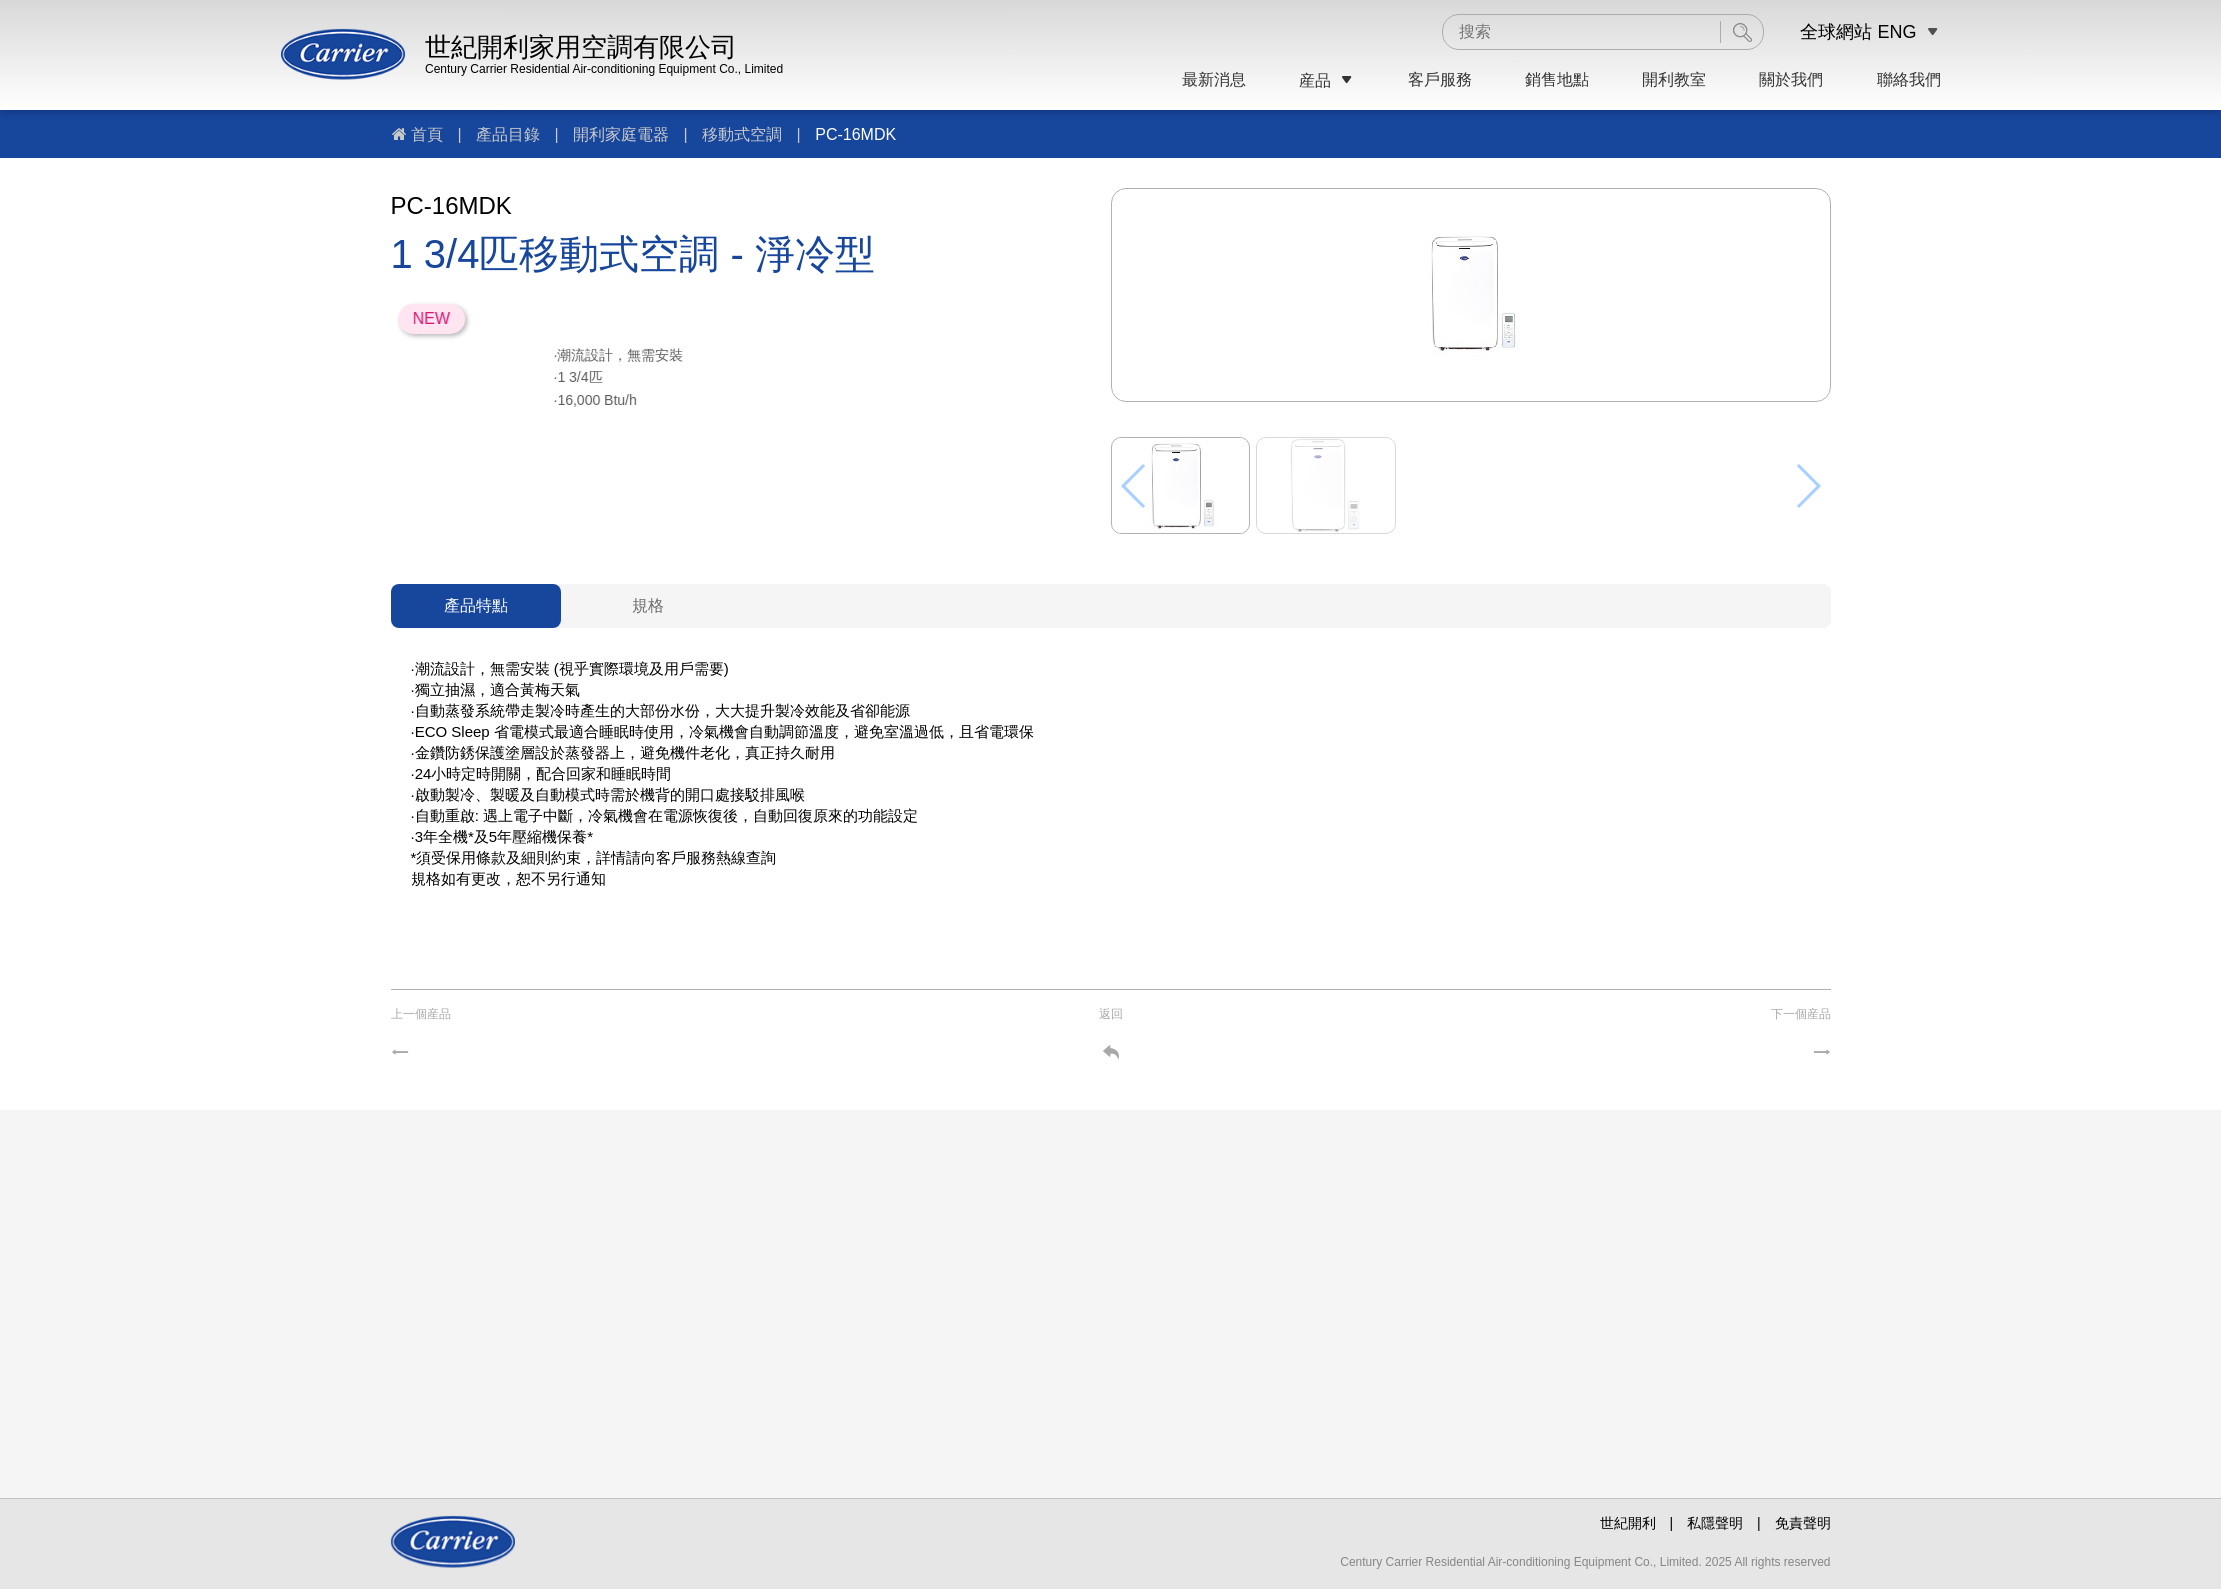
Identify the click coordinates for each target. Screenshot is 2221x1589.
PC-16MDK (855, 134)
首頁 (427, 134)
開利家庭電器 (621, 134)
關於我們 (1791, 79)
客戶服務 (1440, 79)
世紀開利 (1628, 1523)
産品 (1327, 80)
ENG (1896, 32)
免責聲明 (1803, 1523)
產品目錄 (508, 134)
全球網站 (1836, 32)
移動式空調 (742, 134)
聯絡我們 (1909, 79)
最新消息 (1214, 79)
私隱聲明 (1715, 1523)
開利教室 (1674, 79)
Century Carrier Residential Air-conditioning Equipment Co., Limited (604, 69)
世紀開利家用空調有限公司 (581, 47)
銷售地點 (1557, 79)
